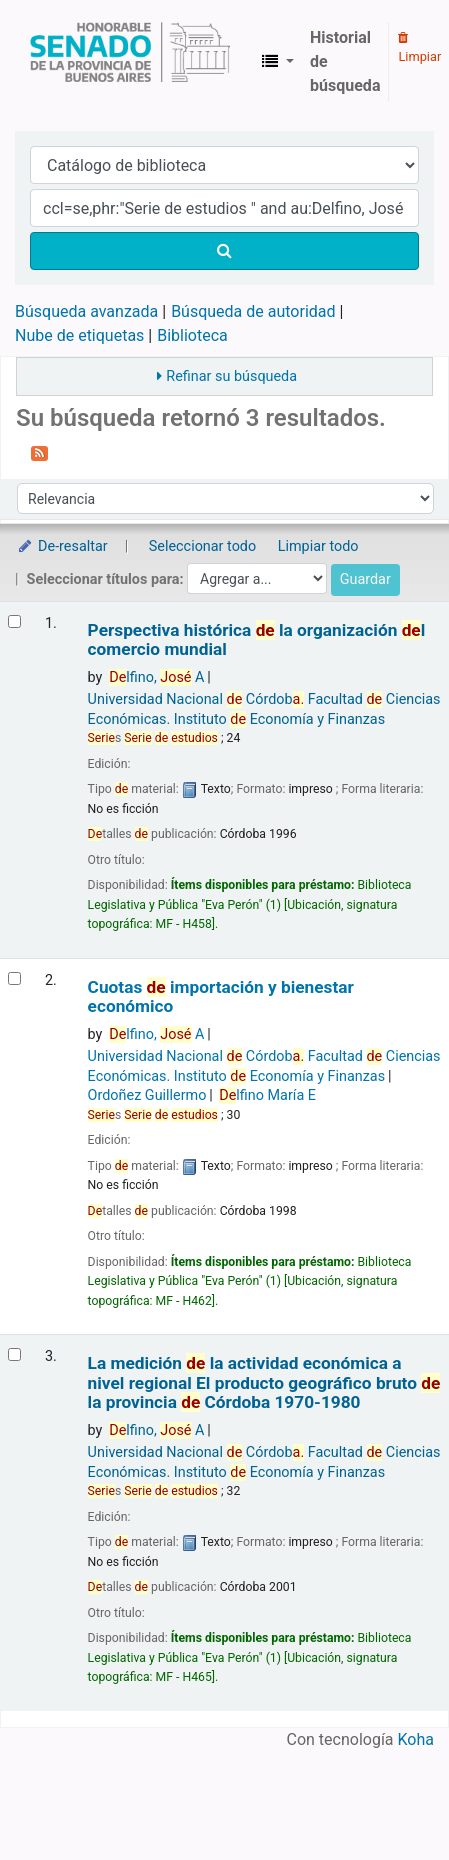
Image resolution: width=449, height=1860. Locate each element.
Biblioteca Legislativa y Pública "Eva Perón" (130, 62)
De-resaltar (62, 546)
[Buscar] (224, 251)
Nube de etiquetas (79, 335)
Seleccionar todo (202, 546)
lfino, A (156, 677)
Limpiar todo (318, 546)
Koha (416, 1739)
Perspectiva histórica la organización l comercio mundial (257, 640)
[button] (278, 62)
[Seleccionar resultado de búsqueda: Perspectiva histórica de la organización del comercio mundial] (14, 621)
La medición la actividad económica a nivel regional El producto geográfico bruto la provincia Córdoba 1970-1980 (264, 1383)
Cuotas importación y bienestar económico (221, 997)
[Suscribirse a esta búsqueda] (39, 452)
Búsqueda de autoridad (253, 311)
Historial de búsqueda (345, 61)
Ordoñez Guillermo (147, 1095)
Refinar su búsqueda (231, 376)
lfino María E (267, 1095)
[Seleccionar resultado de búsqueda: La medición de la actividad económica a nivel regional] (14, 1354)
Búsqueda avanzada (86, 311)
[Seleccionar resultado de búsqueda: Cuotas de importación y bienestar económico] (14, 978)
